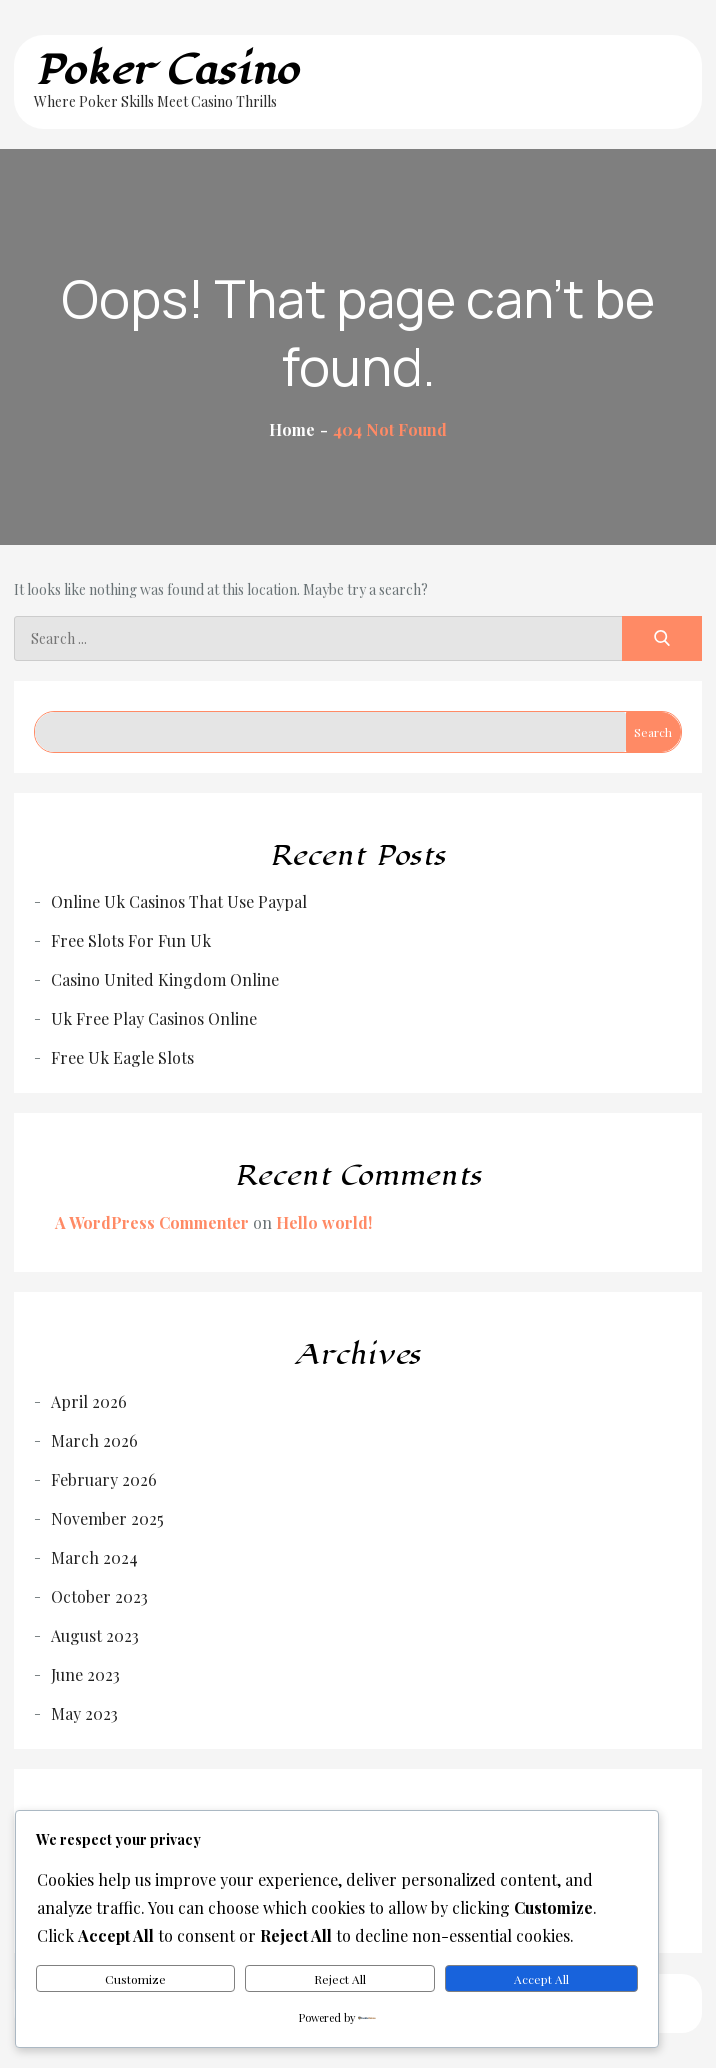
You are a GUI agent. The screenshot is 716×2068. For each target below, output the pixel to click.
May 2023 (84, 1713)
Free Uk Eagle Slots (122, 1057)
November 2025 (107, 1518)
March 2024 (94, 1557)
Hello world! (324, 1222)
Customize (135, 1979)
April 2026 (89, 1401)
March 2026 (94, 1440)
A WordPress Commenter (152, 1222)
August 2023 (95, 1635)
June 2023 (85, 1674)
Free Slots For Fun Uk (131, 940)
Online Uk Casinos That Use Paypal (179, 901)
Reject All (340, 1979)
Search (653, 732)
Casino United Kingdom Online (165, 979)
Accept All (541, 1979)
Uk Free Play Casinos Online (154, 1018)
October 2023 (99, 1596)
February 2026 (104, 1479)
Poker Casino (166, 70)
